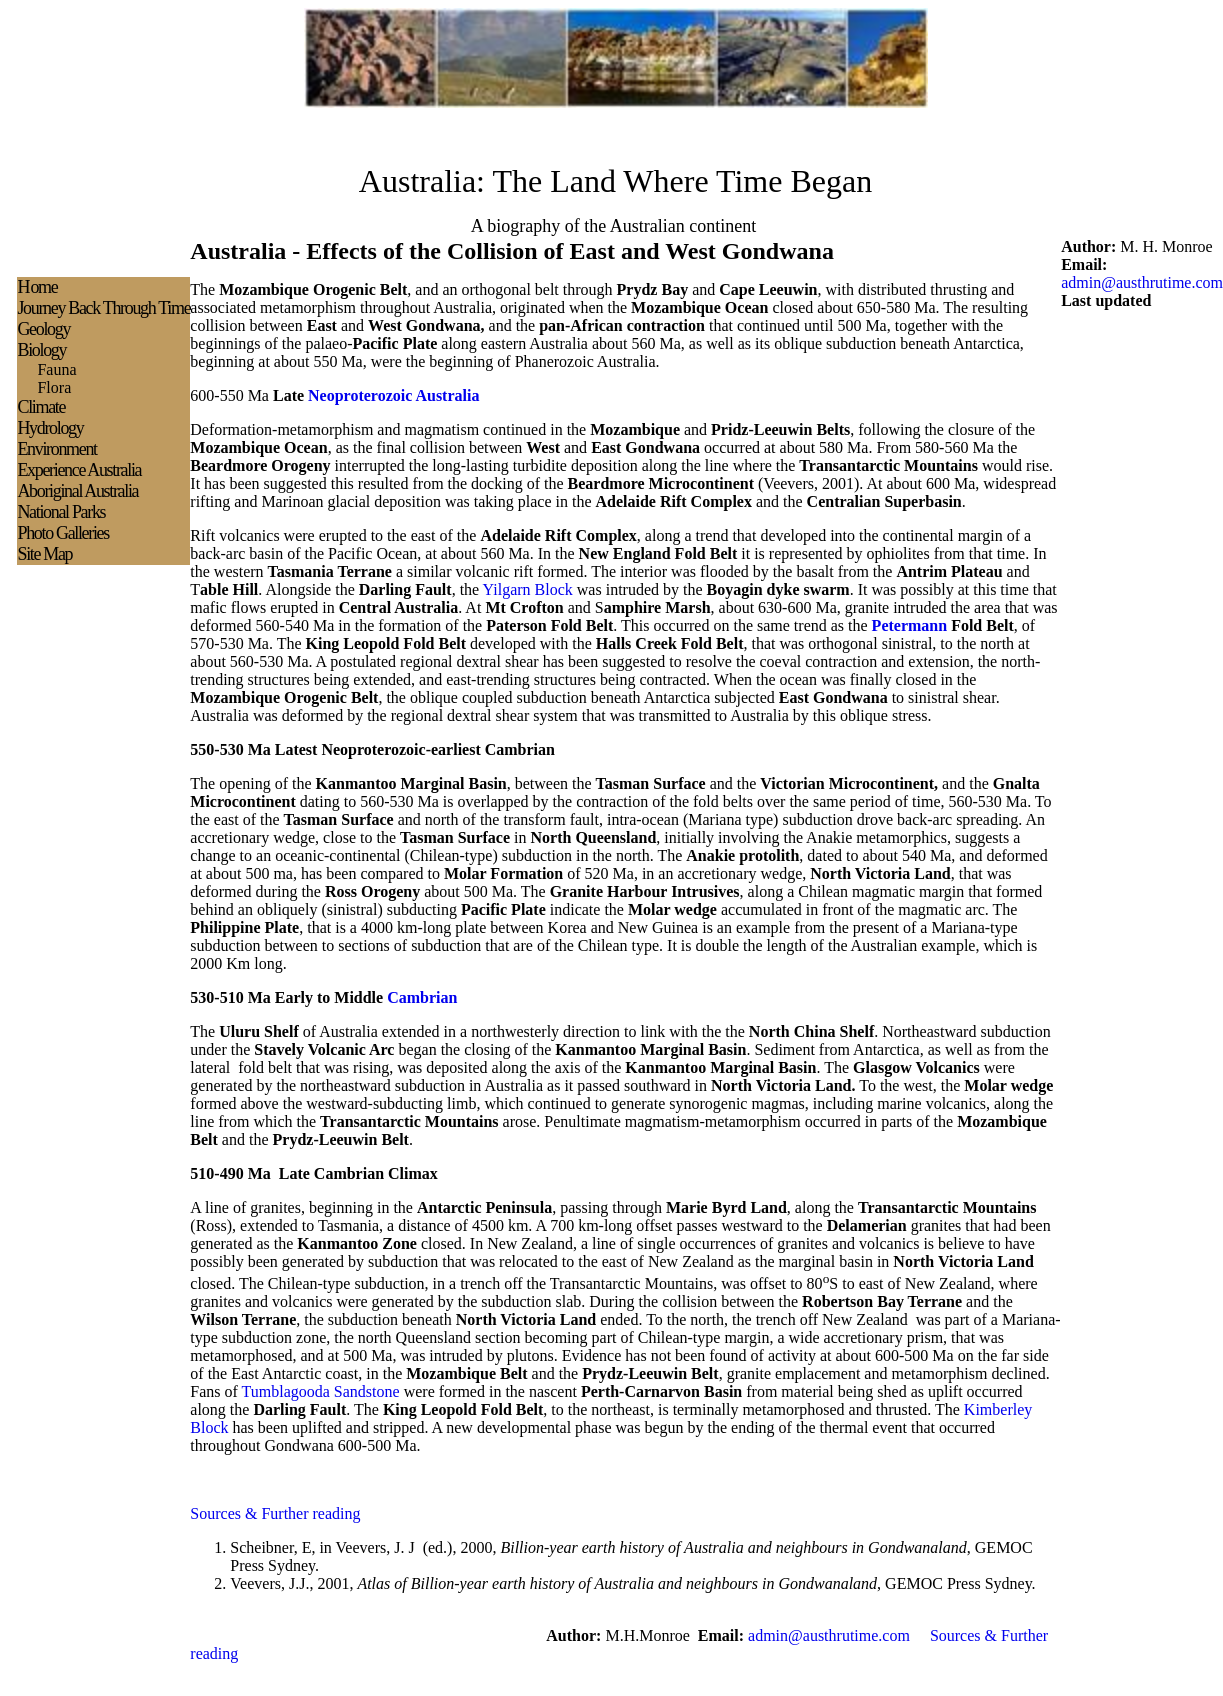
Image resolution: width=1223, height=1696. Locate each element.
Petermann (910, 625)
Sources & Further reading (275, 1513)
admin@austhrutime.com (1142, 282)
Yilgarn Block (528, 589)
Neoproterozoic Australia (393, 395)
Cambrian (422, 997)
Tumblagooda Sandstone (321, 1391)
